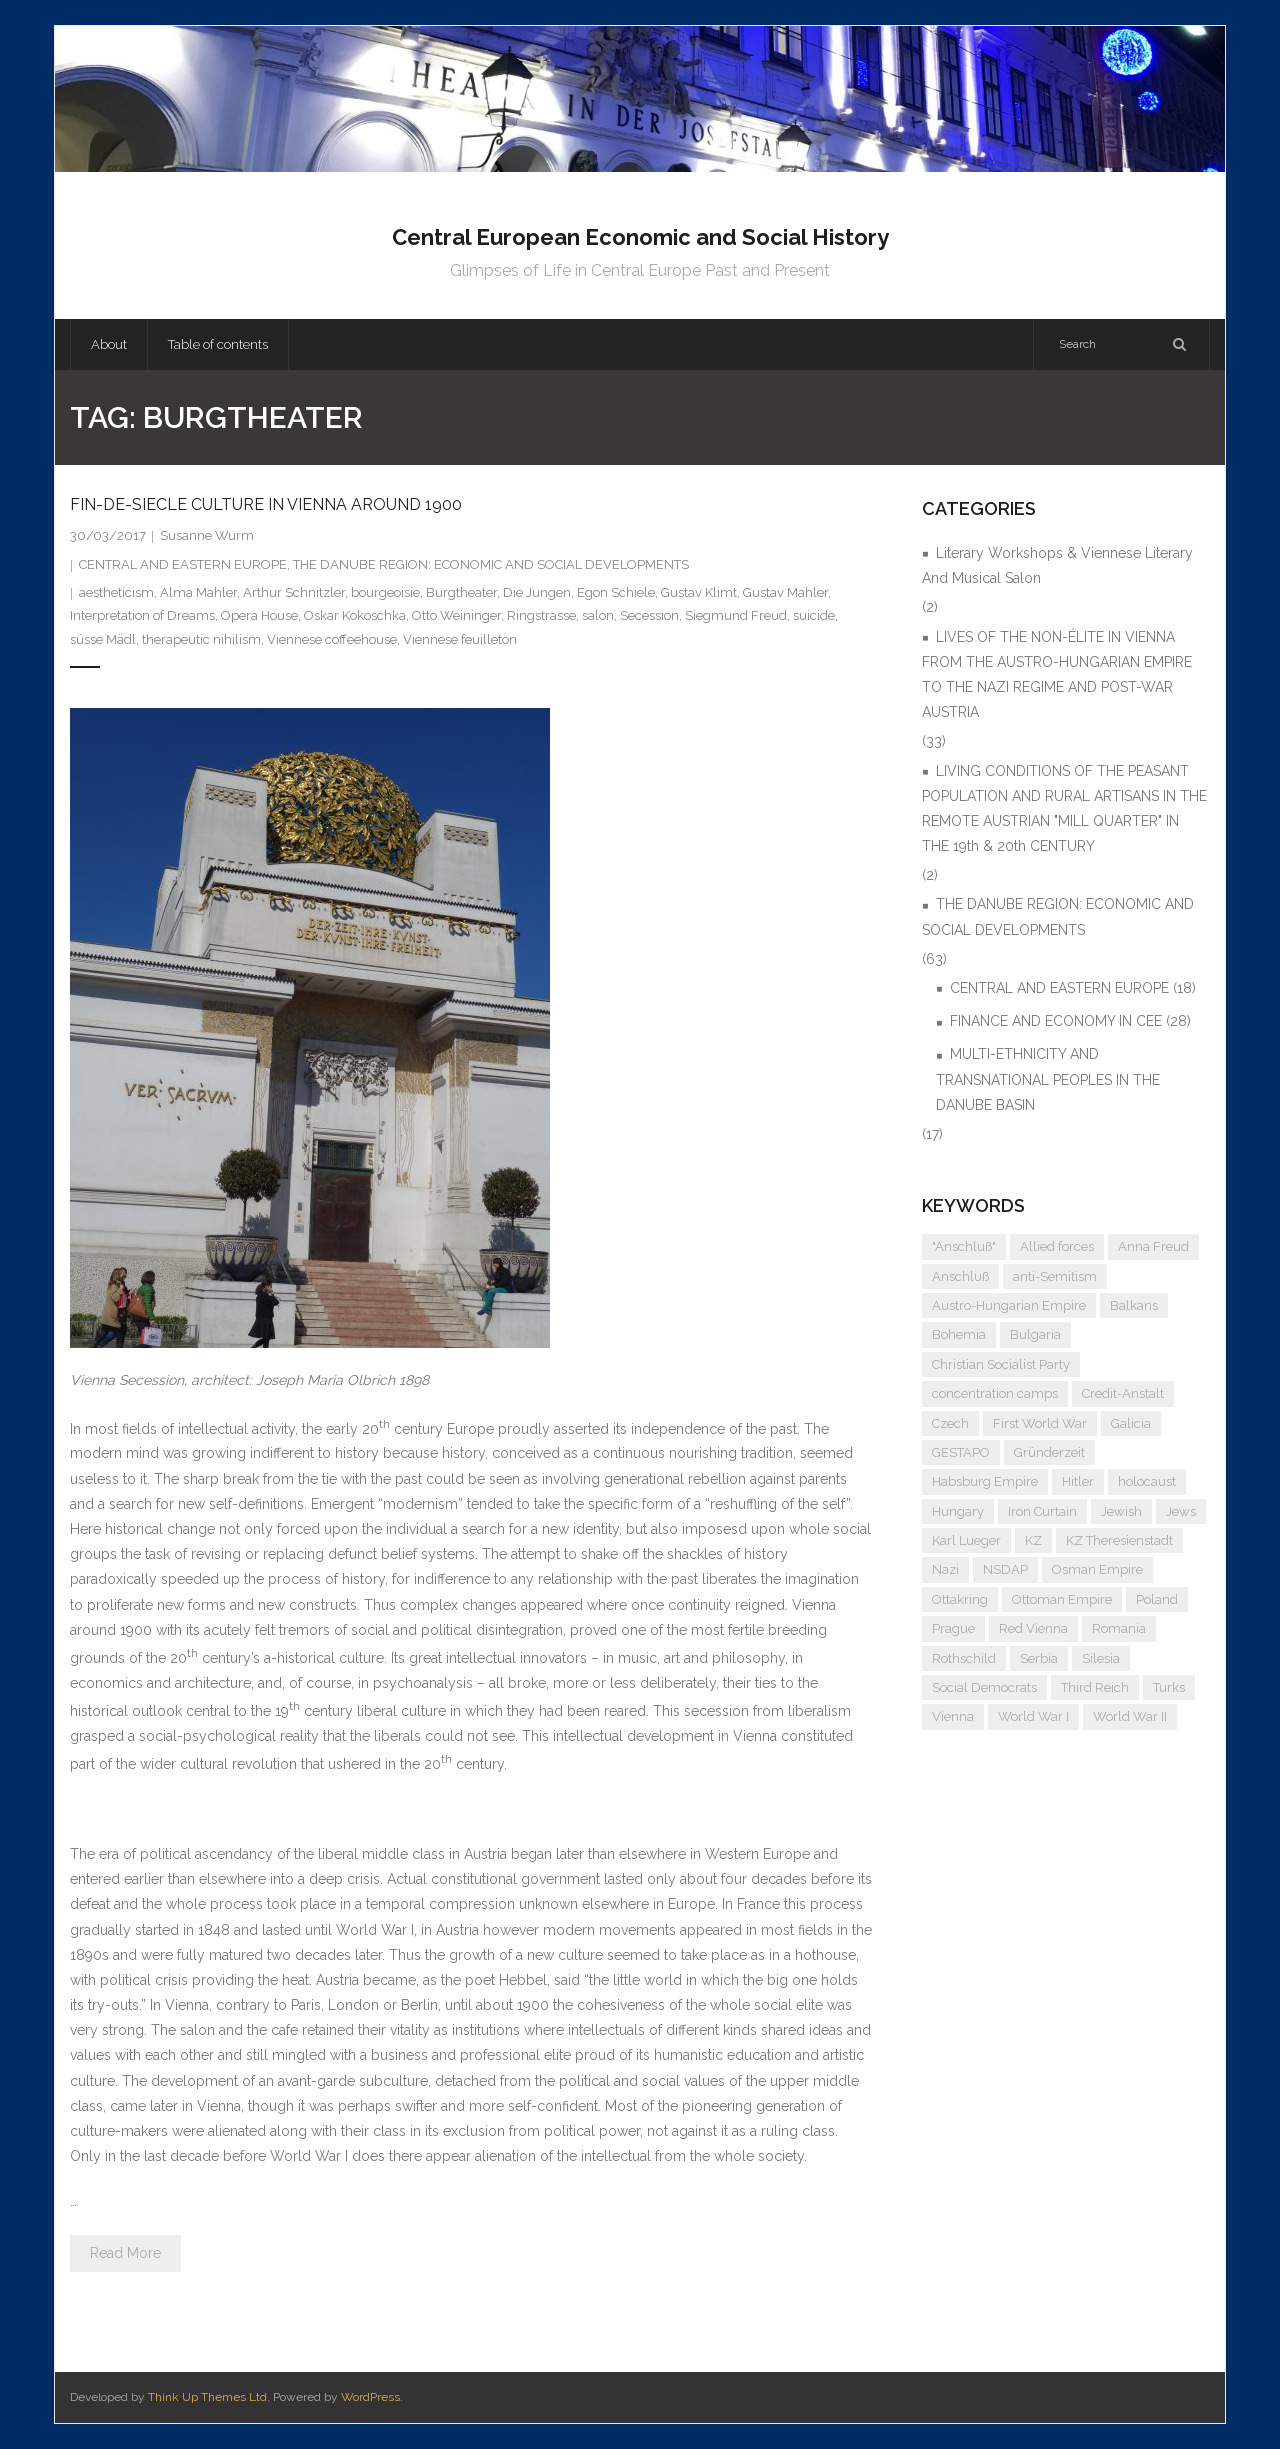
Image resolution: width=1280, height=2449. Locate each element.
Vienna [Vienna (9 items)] (953, 1716)
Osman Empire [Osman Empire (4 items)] (1097, 1569)
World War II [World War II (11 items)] (1130, 1716)
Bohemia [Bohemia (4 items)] (959, 1334)
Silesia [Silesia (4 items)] (1101, 1658)
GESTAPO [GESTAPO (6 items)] (961, 1452)
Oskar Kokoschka (355, 615)
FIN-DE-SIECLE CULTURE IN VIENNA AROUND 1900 (266, 504)
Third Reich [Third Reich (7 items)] (1095, 1687)
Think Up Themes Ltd (207, 2397)
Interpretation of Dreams (142, 615)
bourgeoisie (385, 592)
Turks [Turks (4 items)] (1169, 1687)
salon (598, 615)
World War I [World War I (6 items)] (1033, 1716)
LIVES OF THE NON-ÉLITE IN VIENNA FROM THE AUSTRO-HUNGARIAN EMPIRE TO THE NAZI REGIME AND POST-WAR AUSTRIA (1057, 675)
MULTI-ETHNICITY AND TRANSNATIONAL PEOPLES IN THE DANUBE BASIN (1048, 1079)
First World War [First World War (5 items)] (1040, 1423)
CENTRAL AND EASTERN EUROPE (183, 564)
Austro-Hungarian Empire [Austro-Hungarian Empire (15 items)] (1009, 1305)
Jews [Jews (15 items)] (1181, 1511)
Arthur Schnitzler (294, 592)
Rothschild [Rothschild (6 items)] (964, 1658)
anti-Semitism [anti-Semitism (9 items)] (1055, 1276)
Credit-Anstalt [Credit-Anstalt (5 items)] (1123, 1393)
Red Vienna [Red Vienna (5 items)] (1033, 1628)
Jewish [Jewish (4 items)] (1121, 1511)
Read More (125, 2253)
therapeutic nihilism (201, 639)
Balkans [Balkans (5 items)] (1134, 1305)
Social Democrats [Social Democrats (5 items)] (984, 1687)
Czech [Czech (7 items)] (950, 1423)
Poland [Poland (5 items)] (1157, 1599)
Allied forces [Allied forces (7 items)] (1057, 1246)
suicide (814, 615)
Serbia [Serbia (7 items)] (1039, 1658)
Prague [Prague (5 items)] (953, 1628)
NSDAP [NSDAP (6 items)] (1005, 1569)
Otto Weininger (456, 615)
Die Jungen (537, 592)
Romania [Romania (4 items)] (1119, 1628)
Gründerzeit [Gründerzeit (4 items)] (1049, 1452)
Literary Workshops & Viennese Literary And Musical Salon (1057, 565)
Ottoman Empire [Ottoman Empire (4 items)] (1062, 1599)
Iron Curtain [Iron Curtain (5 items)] (1042, 1511)
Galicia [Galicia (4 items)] (1131, 1423)
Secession (649, 615)
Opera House (259, 615)
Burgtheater (461, 592)
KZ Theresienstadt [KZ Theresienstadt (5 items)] (1119, 1540)
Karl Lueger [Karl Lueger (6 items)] (966, 1540)
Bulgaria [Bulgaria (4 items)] (1035, 1334)
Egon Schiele (616, 592)
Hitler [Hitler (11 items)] (1078, 1481)
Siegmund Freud (736, 615)
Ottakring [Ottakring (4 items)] (960, 1599)
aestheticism (116, 592)
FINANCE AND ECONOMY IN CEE (1056, 1021)
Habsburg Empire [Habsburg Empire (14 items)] (985, 1481)
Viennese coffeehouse (332, 639)
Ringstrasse (541, 615)
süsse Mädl (103, 639)
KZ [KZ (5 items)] (1033, 1540)
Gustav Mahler (785, 592)
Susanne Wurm (207, 535)
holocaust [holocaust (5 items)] (1147, 1481)
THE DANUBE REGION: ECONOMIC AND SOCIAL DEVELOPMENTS (491, 564)
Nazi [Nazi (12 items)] (945, 1569)
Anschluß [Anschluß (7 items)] (960, 1276)
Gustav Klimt (699, 592)
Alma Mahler (198, 592)
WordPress (370, 2397)
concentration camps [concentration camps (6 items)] (995, 1393)
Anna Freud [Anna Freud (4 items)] (1153, 1246)
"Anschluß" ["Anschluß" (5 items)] (964, 1246)
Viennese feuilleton (460, 639)
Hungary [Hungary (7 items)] (958, 1511)
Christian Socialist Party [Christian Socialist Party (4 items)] (1001, 1364)
